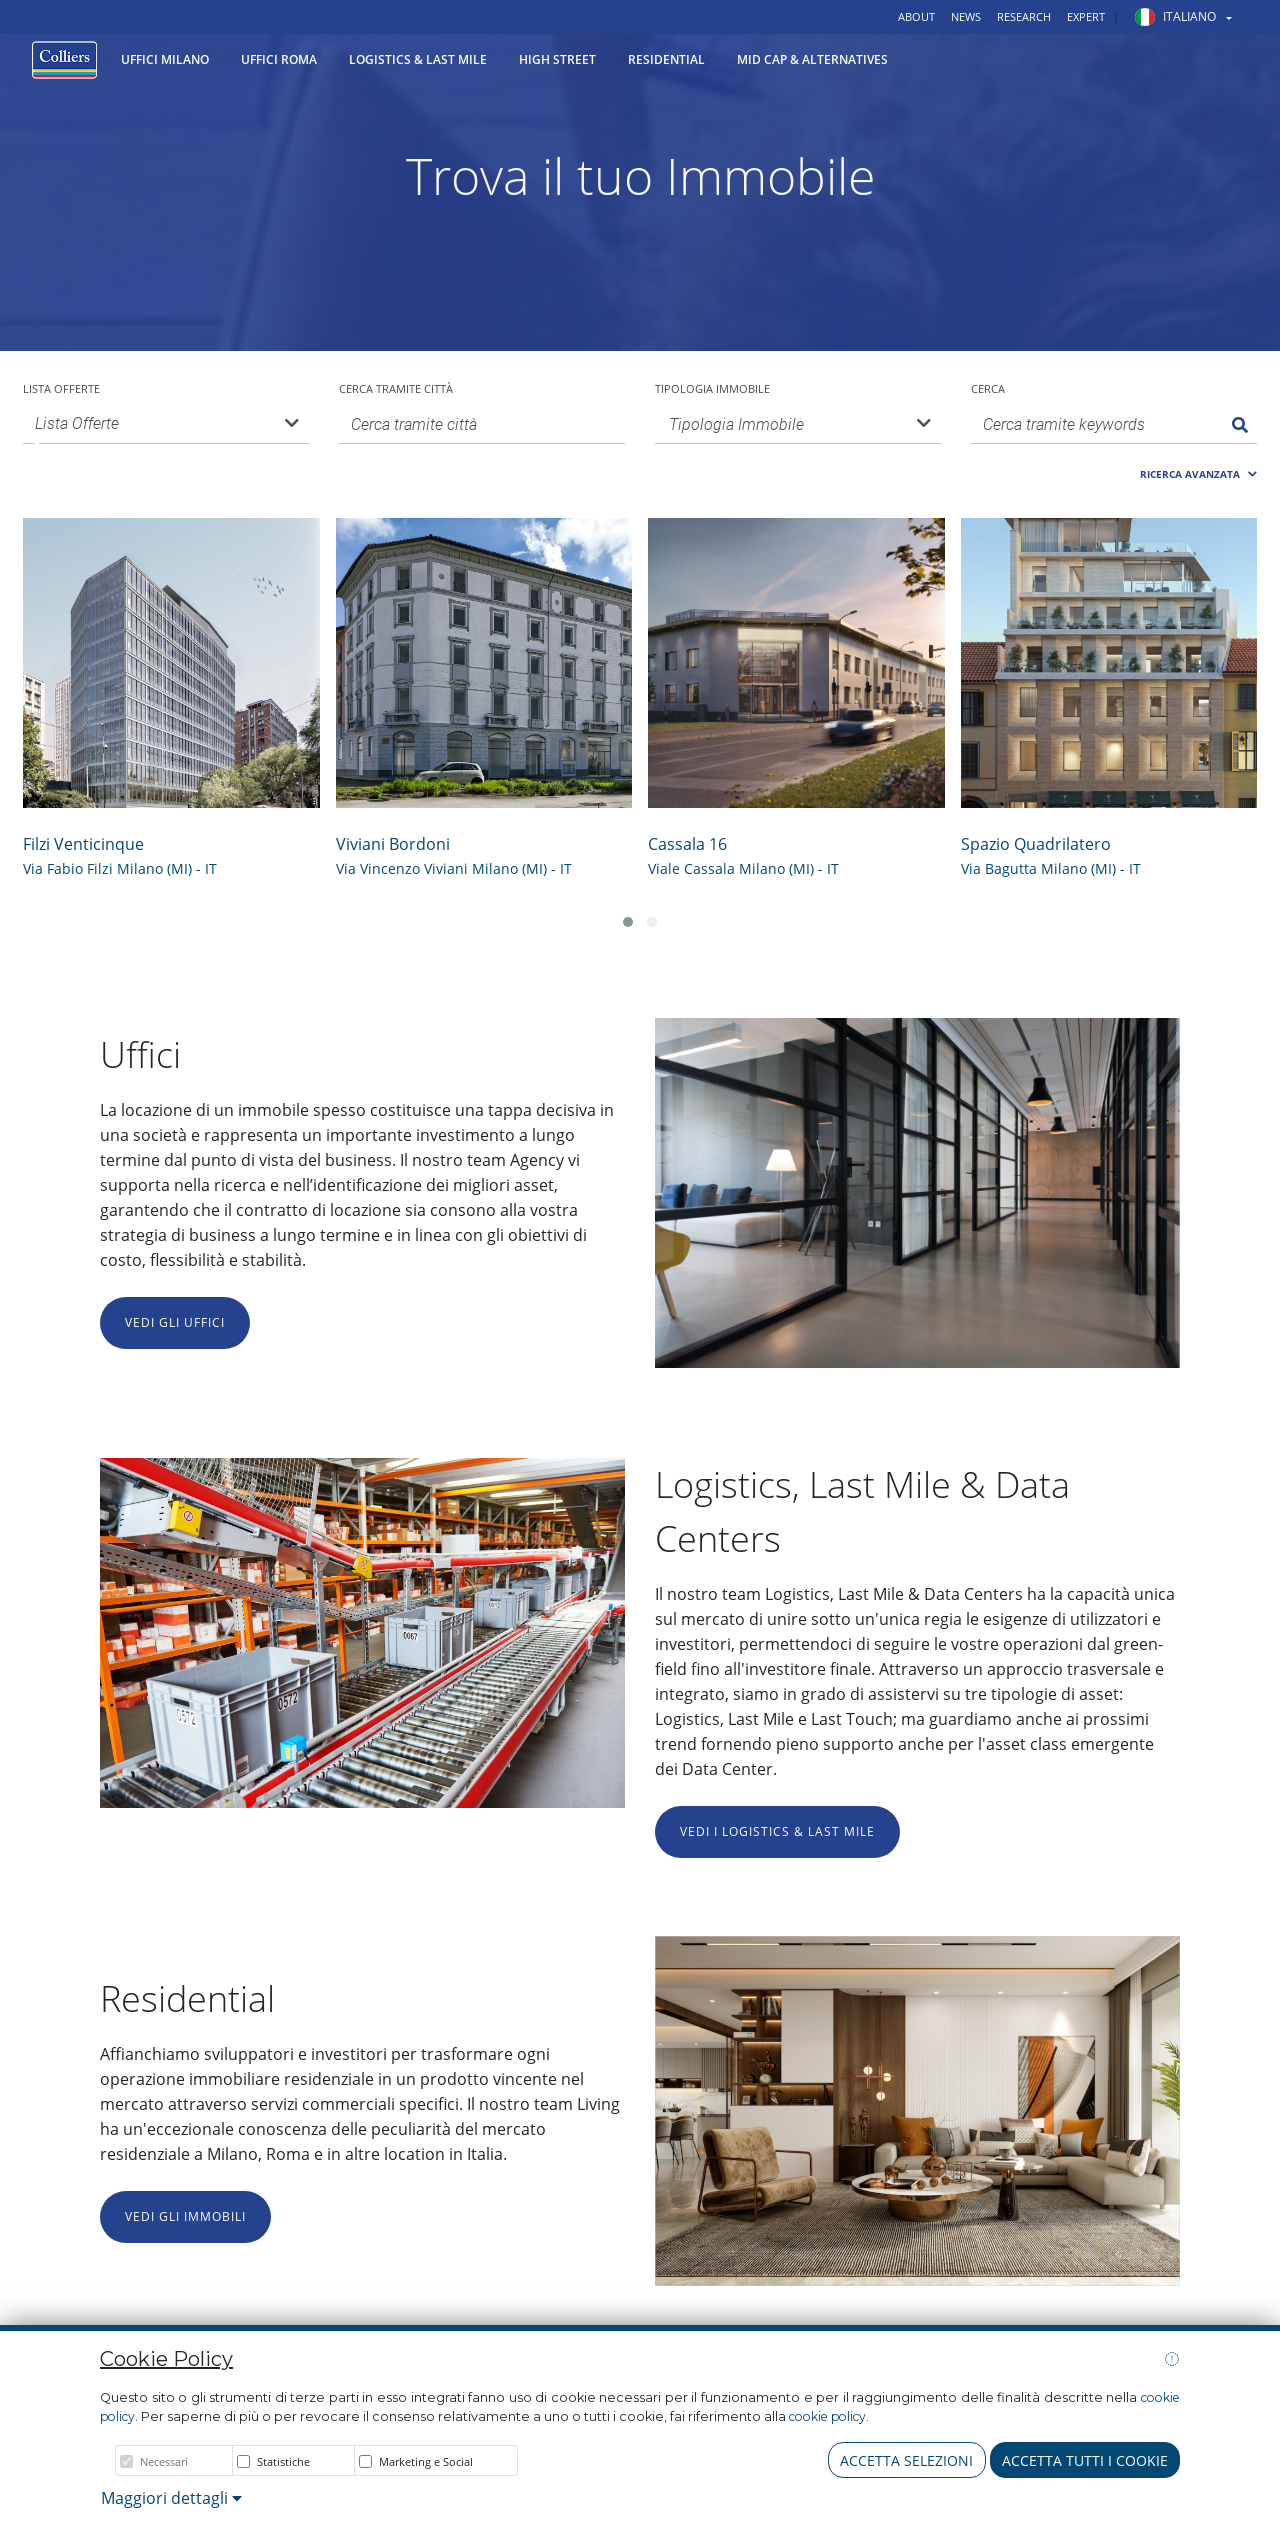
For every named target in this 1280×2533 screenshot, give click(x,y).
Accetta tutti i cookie (1085, 2460)
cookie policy (827, 2416)
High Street (557, 59)
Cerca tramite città (396, 388)
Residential (666, 59)
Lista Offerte (61, 388)
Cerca (988, 388)
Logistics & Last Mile (418, 59)
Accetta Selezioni (906, 2460)
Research (1024, 16)
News (966, 16)
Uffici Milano (165, 59)
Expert (1086, 16)
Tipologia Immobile (712, 388)
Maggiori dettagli (171, 2498)
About (916, 16)
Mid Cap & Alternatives (812, 59)
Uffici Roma (279, 59)
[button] (1175, 17)
